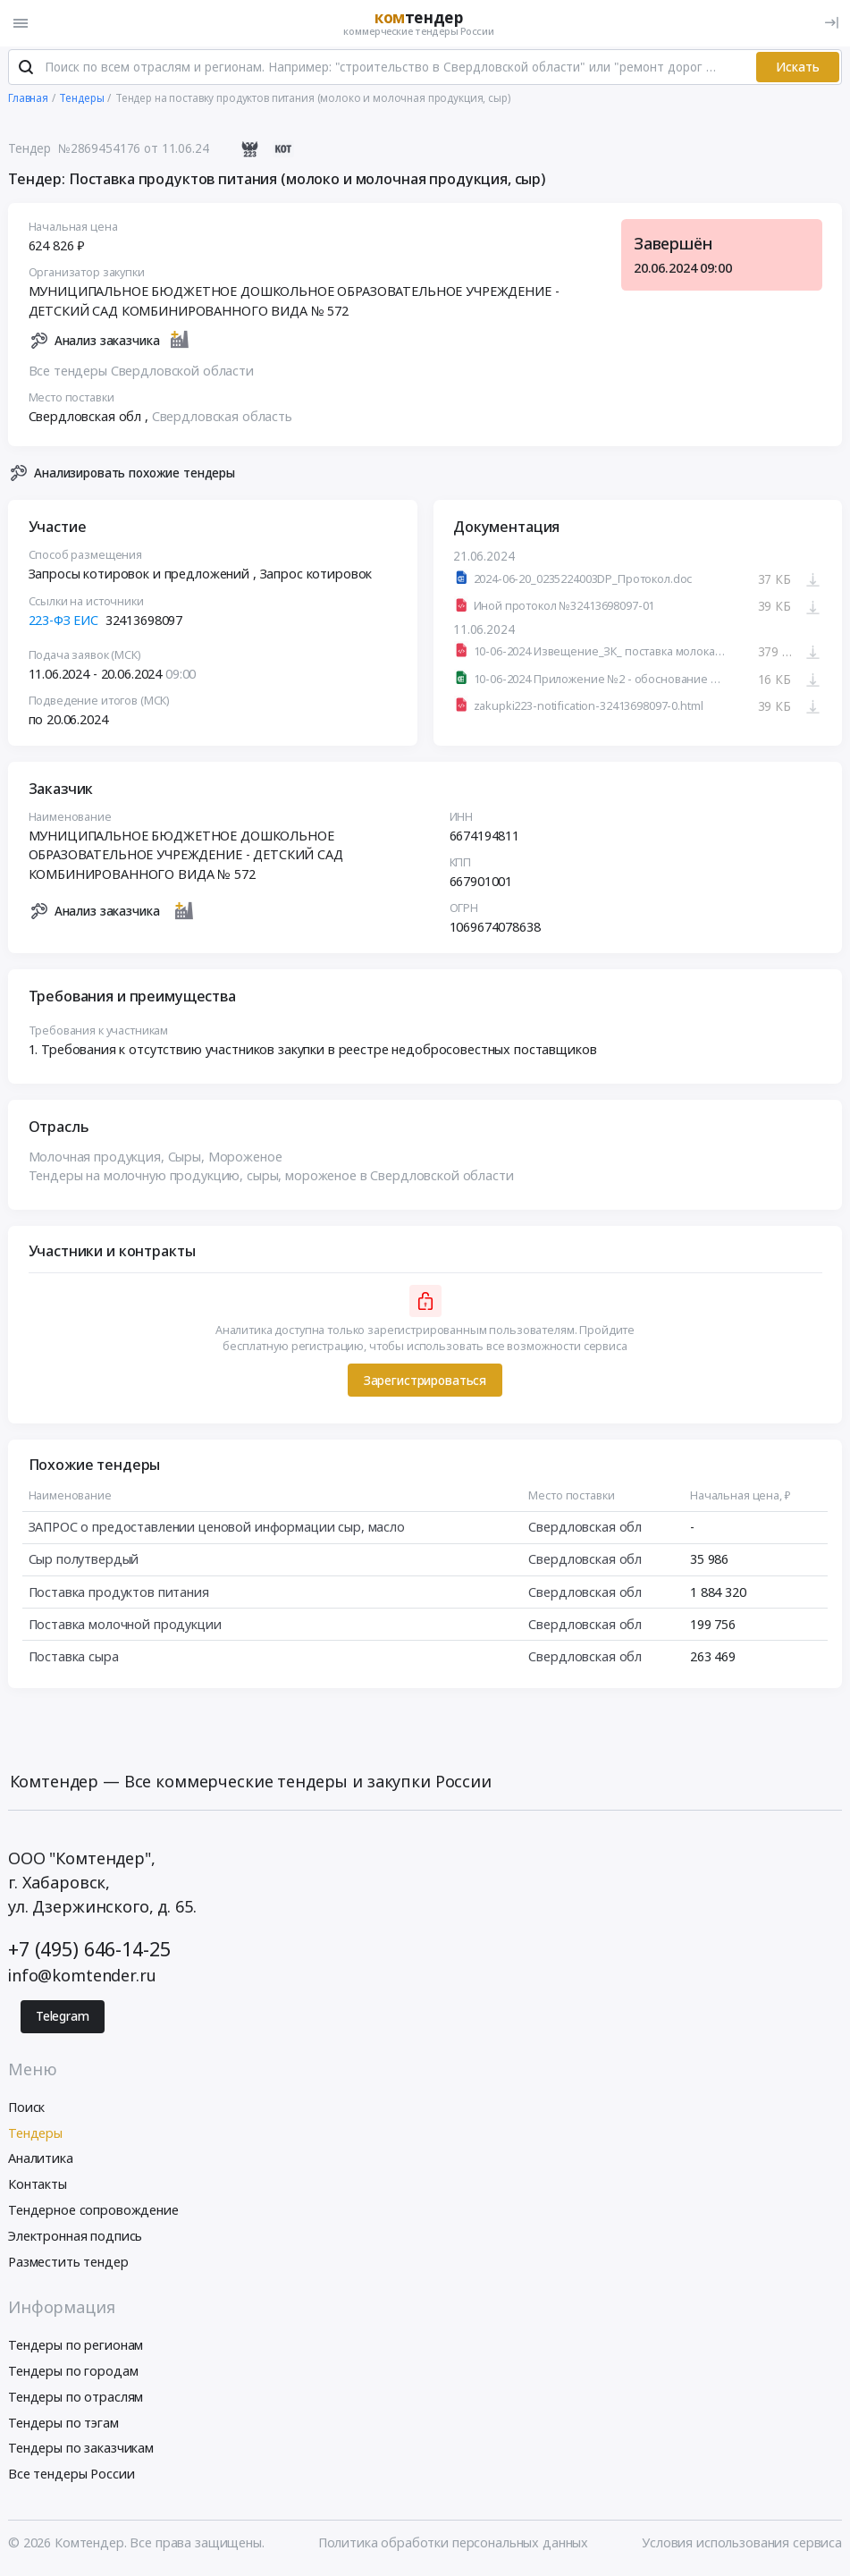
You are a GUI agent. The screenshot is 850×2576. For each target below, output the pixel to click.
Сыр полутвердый (84, 1563)
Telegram (62, 2020)
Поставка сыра (74, 1659)
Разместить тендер (68, 2264)
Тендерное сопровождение (93, 2213)
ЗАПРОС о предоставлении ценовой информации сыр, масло (217, 1530)
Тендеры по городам (73, 2374)
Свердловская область (222, 419)
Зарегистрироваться (425, 1384)
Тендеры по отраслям (75, 2399)
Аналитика (40, 2161)
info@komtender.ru (82, 1978)
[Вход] (831, 23)
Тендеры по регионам (75, 2348)
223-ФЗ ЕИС (64, 623)
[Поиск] (26, 71)
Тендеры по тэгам (63, 2425)
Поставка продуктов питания (119, 1595)
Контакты (37, 2187)
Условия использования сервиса (742, 2545)
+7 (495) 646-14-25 (89, 1952)
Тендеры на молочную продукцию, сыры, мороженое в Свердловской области (271, 1179)
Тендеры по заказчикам (81, 2451)
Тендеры (35, 2135)
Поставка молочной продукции (125, 1627)
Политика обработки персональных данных (453, 2545)
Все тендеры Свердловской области (141, 374)
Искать (798, 70)
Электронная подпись (75, 2238)
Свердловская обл (585, 1530)
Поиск (26, 2109)
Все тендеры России (71, 2477)
